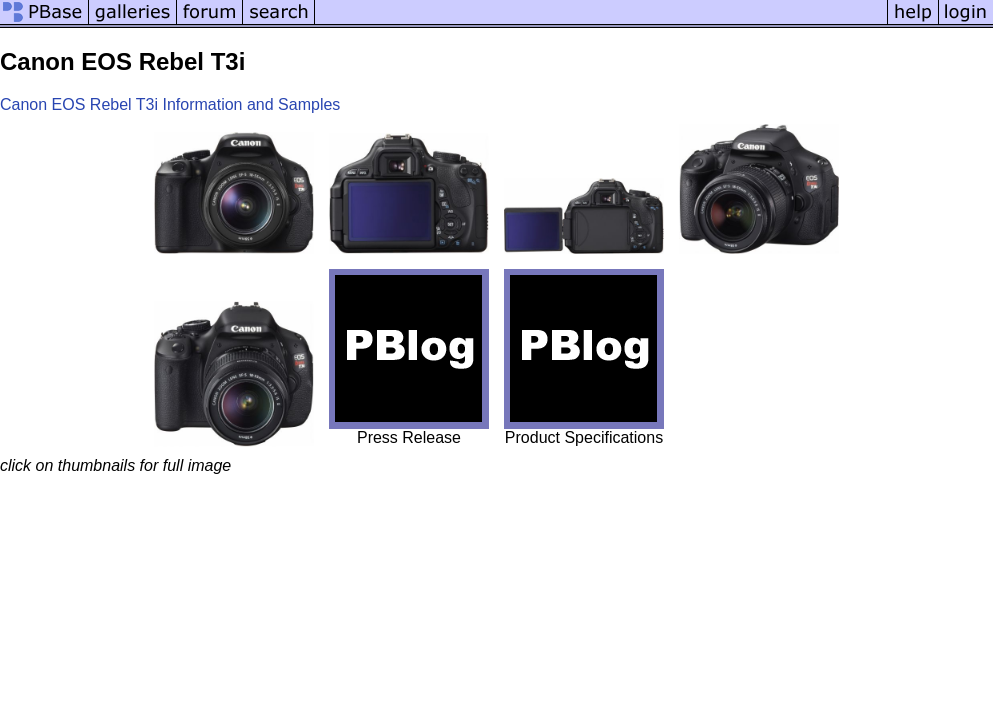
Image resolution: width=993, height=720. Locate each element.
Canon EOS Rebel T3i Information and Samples (170, 104)
